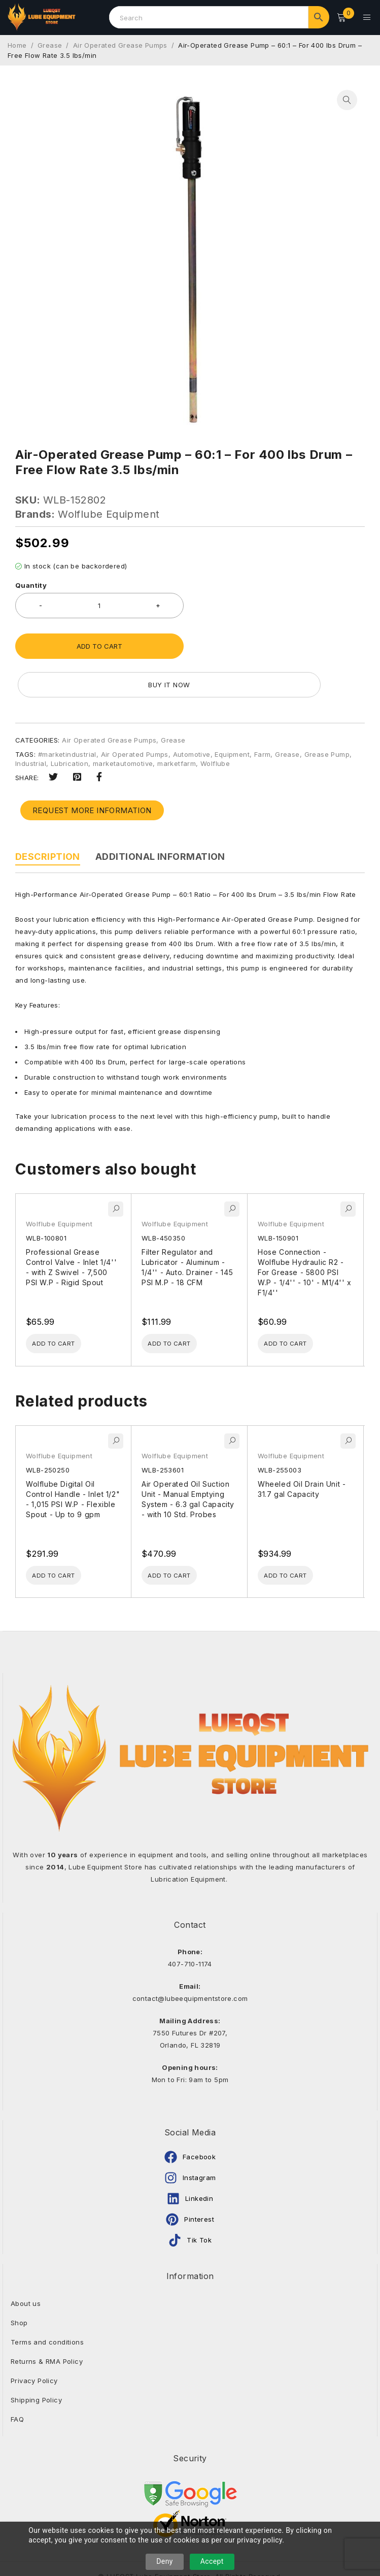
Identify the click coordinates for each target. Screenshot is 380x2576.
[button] (347, 97)
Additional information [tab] (160, 815)
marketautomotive (123, 722)
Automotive (192, 713)
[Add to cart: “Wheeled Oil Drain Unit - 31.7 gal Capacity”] (296, 1537)
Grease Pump (327, 713)
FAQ (17, 2382)
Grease (50, 42)
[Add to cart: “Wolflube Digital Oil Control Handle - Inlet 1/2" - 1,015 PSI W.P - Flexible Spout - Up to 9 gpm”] (64, 1537)
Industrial (30, 722)
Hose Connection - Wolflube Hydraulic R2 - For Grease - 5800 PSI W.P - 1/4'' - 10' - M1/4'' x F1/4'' (305, 1230)
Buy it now (280, 643)
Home (17, 42)
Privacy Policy (34, 2343)
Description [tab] (47, 815)
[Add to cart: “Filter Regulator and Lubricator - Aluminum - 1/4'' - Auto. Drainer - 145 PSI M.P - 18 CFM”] (180, 1303)
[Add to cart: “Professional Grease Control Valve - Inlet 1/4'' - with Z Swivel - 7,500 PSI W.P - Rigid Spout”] (64, 1303)
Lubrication (69, 722)
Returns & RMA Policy (47, 2324)
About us (26, 2266)
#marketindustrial (67, 713)
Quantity (31, 582)
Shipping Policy (36, 2363)
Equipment (232, 713)
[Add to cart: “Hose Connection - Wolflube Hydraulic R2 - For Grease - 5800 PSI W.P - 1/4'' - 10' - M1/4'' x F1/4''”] (296, 1303)
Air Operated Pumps (134, 713)
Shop (19, 2286)
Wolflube (215, 722)
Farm (262, 713)
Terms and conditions (47, 2305)
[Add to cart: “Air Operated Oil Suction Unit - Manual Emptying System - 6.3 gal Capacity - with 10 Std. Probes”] (180, 1537)
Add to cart (99, 643)
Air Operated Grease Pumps (120, 42)
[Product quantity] (99, 602)
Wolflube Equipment (108, 511)
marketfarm (176, 722)
